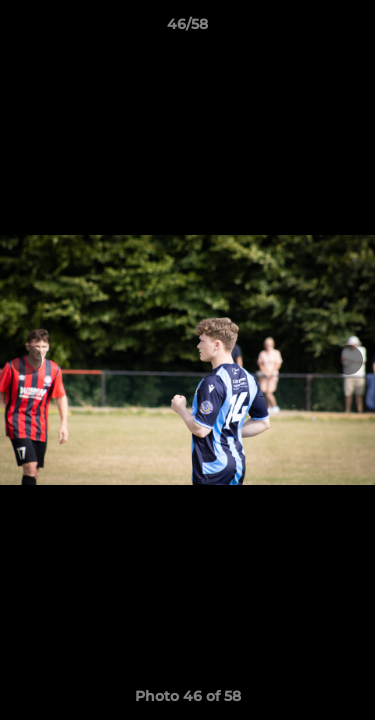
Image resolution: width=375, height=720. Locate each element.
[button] (351, 29)
